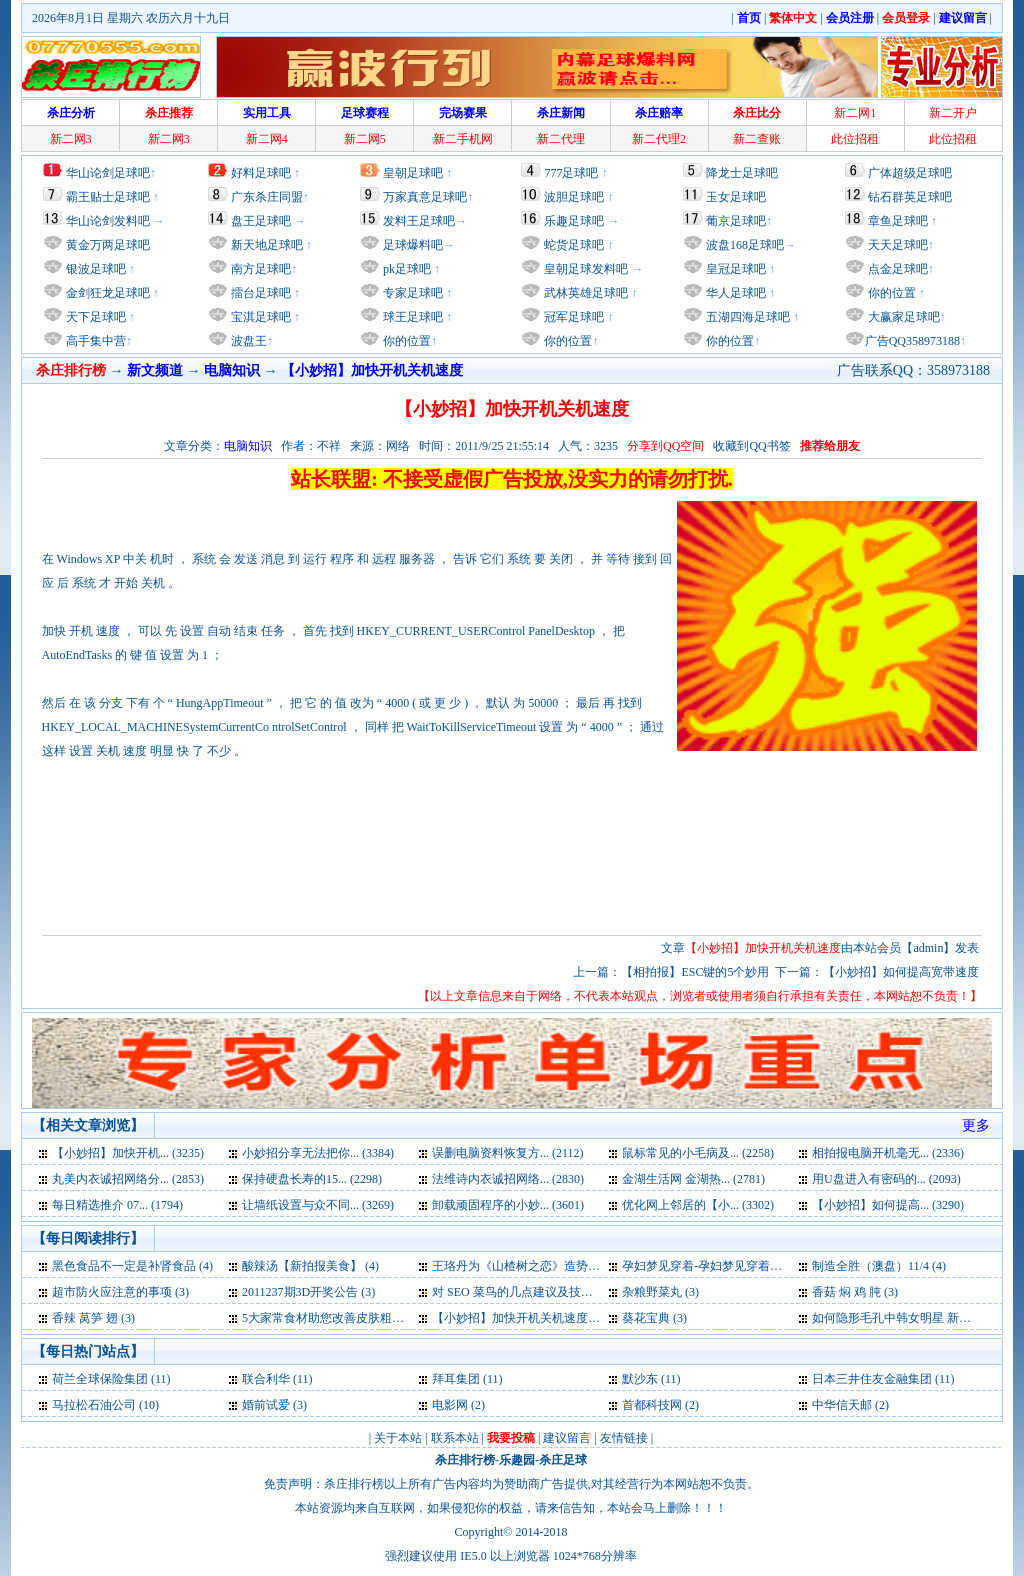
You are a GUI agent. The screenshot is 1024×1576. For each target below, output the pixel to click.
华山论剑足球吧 (108, 173)
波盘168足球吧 (745, 245)
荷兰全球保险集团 (100, 1379)
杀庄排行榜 (465, 1460)
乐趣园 (517, 1460)
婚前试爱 (266, 1405)
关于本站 (398, 1438)
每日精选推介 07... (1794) (117, 1205)
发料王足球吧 (419, 221)
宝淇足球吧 (261, 317)
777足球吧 (571, 173)
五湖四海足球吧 (746, 317)
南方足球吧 (259, 269)
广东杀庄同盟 (267, 197)
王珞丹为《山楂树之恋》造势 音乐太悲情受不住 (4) (568, 1266)
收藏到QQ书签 (751, 446)
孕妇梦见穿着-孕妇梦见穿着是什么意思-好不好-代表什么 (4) (780, 1266)
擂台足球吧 (259, 293)
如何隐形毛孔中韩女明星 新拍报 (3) (906, 1318)
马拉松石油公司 (94, 1405)
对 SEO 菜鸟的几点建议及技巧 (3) (521, 1292)
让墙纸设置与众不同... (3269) (318, 1205)
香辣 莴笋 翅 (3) (93, 1318)
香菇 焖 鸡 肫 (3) (855, 1292)
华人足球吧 (734, 293)
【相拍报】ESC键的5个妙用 (695, 972)
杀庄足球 (563, 1460)
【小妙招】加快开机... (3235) (128, 1153)
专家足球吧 (411, 293)
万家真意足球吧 (425, 197)
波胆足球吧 (574, 197)
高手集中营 (94, 341)
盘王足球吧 (261, 221)
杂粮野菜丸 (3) (660, 1292)
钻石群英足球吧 (910, 197)
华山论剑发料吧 (108, 221)
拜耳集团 (456, 1379)
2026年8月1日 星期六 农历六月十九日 (131, 18)
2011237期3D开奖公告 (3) (308, 1292)
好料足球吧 (261, 173)
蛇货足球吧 (575, 245)
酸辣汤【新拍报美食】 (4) (310, 1266)
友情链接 (624, 1438)
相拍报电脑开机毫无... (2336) (888, 1153)
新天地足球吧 (265, 245)
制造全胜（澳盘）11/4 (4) (879, 1266)
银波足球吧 (96, 269)
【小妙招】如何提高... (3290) (888, 1205)
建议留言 (567, 1438)
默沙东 (640, 1379)
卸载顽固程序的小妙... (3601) (508, 1205)
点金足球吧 (896, 269)
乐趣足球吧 (574, 221)
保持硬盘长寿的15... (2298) (312, 1179)
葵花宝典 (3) (654, 1318)
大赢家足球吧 (902, 317)
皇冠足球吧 (734, 269)
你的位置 (405, 341)
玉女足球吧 (736, 197)
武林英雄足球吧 (584, 293)
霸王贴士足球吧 (108, 197)
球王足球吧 (411, 317)
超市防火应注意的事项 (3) (120, 1292)
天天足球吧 (896, 245)
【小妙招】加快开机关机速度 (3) (518, 1318)
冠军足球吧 (572, 317)
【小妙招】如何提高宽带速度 (901, 972)
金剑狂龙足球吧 (106, 293)
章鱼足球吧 (898, 221)
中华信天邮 (842, 1405)
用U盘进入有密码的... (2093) (886, 1179)
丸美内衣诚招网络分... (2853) (128, 1179)
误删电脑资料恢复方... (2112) (508, 1153)
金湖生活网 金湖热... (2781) (693, 1179)
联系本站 (455, 1438)
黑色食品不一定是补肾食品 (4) (132, 1266)
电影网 (450, 1405)
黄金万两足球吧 (108, 245)
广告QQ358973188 (912, 341)
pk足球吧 (405, 269)
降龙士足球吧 (742, 173)
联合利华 (266, 1379)
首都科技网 (652, 1405)
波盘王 (247, 341)
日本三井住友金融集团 (872, 1379)
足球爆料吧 (413, 245)
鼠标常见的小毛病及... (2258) (698, 1153)
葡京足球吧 (736, 221)
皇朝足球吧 (413, 173)
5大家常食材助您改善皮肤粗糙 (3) (331, 1318)
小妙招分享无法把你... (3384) (318, 1153)
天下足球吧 (94, 317)
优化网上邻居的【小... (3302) (698, 1205)
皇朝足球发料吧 (584, 269)
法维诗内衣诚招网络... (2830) (508, 1179)
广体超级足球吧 (910, 173)
